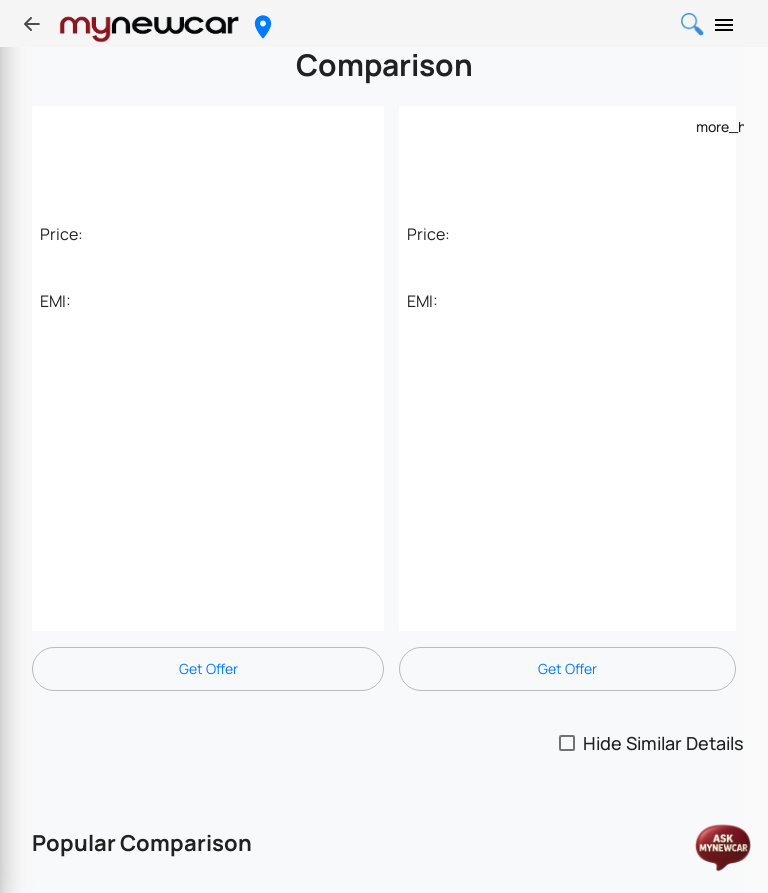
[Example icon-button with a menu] (708, 126)
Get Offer (208, 668)
